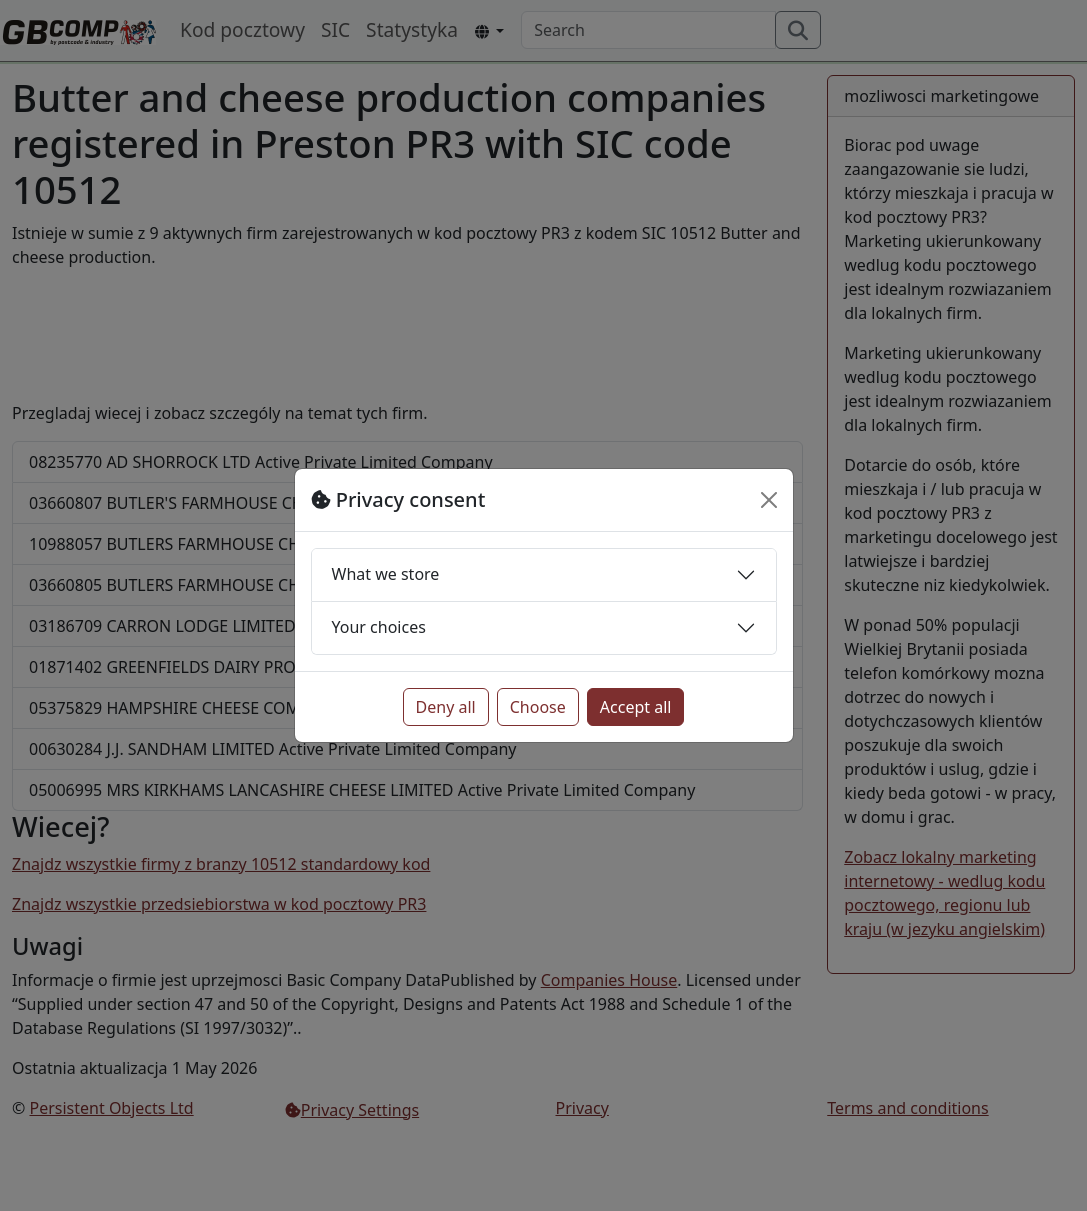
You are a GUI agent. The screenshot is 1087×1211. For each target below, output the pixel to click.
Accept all (636, 707)
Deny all (446, 707)
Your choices (379, 627)
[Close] (769, 500)
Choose (538, 707)
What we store (386, 574)
